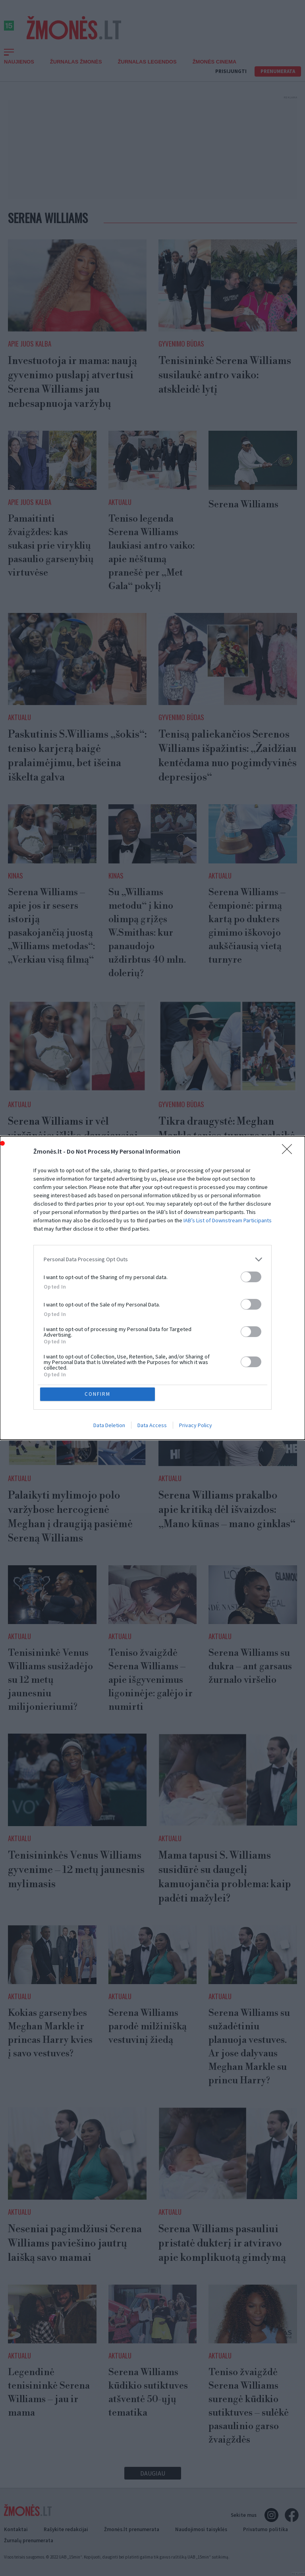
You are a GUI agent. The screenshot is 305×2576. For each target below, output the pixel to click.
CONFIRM (98, 1394)
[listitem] (152, 1259)
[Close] (289, 1151)
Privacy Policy (195, 1425)
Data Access (152, 1425)
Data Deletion (109, 1425)
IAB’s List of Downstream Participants (227, 1220)
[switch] (251, 1277)
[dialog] (152, 1288)
